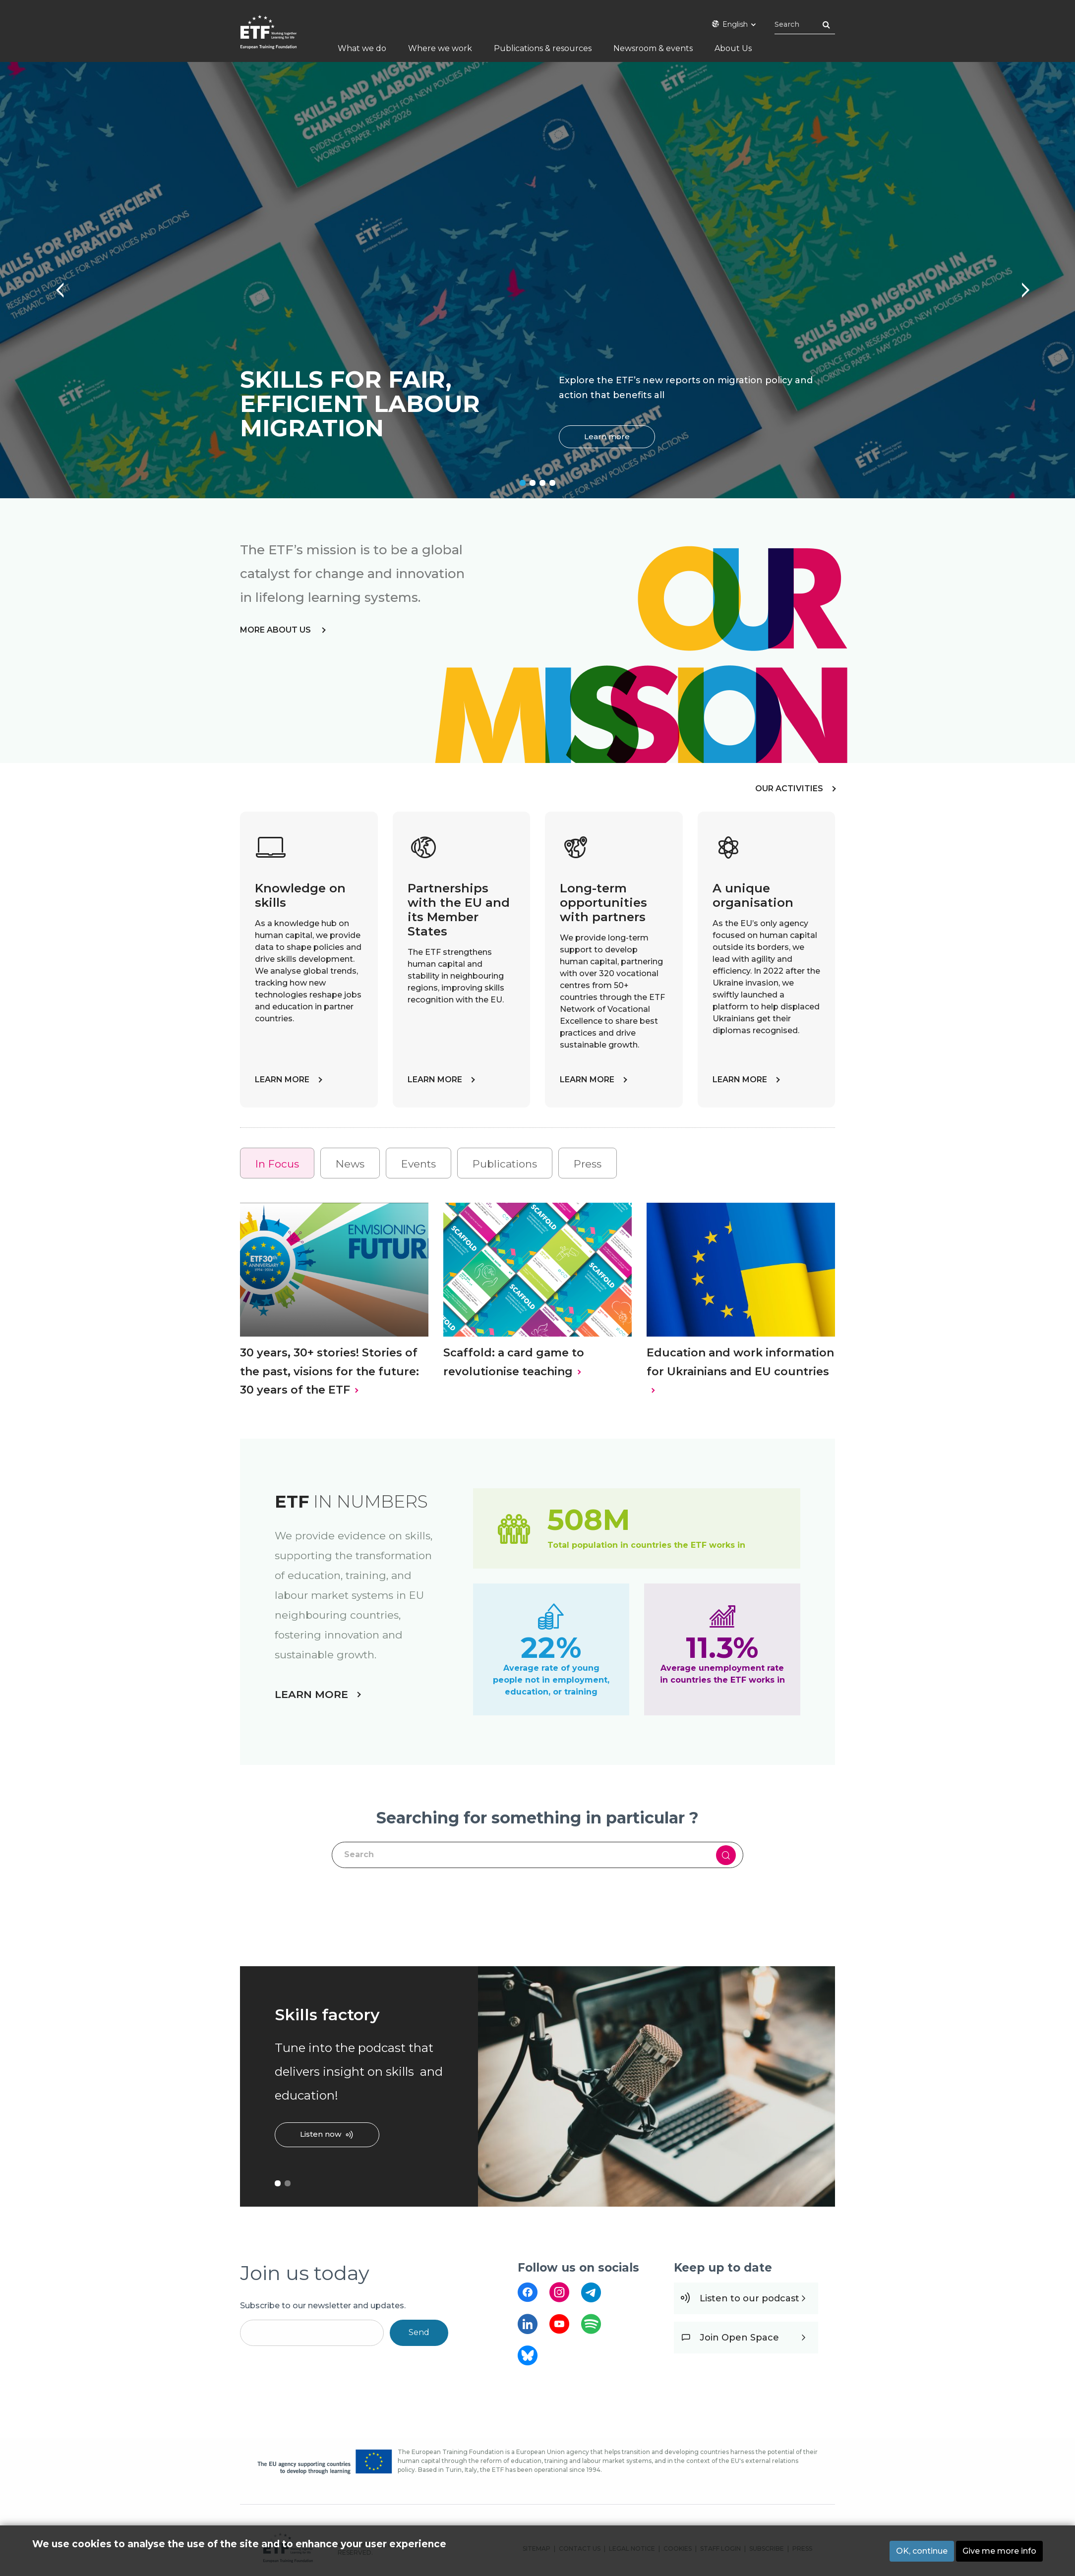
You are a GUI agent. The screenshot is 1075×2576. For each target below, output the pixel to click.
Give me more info (999, 2551)
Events (418, 1164)
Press (587, 1164)
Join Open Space (739, 2337)
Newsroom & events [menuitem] (653, 48)
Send (419, 2332)
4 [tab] (552, 483)
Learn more (607, 436)
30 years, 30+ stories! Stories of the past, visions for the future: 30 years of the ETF (329, 1371)
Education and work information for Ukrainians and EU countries (740, 1362)
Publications (505, 1164)
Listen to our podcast (749, 2298)
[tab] (277, 1163)
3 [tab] (542, 483)
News (350, 1164)
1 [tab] (523, 483)
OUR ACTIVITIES (789, 788)
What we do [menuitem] (362, 48)
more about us (276, 630)
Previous (55, 285)
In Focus (277, 1164)
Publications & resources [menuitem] (543, 48)
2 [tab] (533, 483)
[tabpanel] (537, 280)
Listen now (320, 2134)
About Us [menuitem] (733, 48)
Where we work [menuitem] (440, 48)
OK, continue (922, 2551)
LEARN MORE (282, 1079)
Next (1020, 285)
